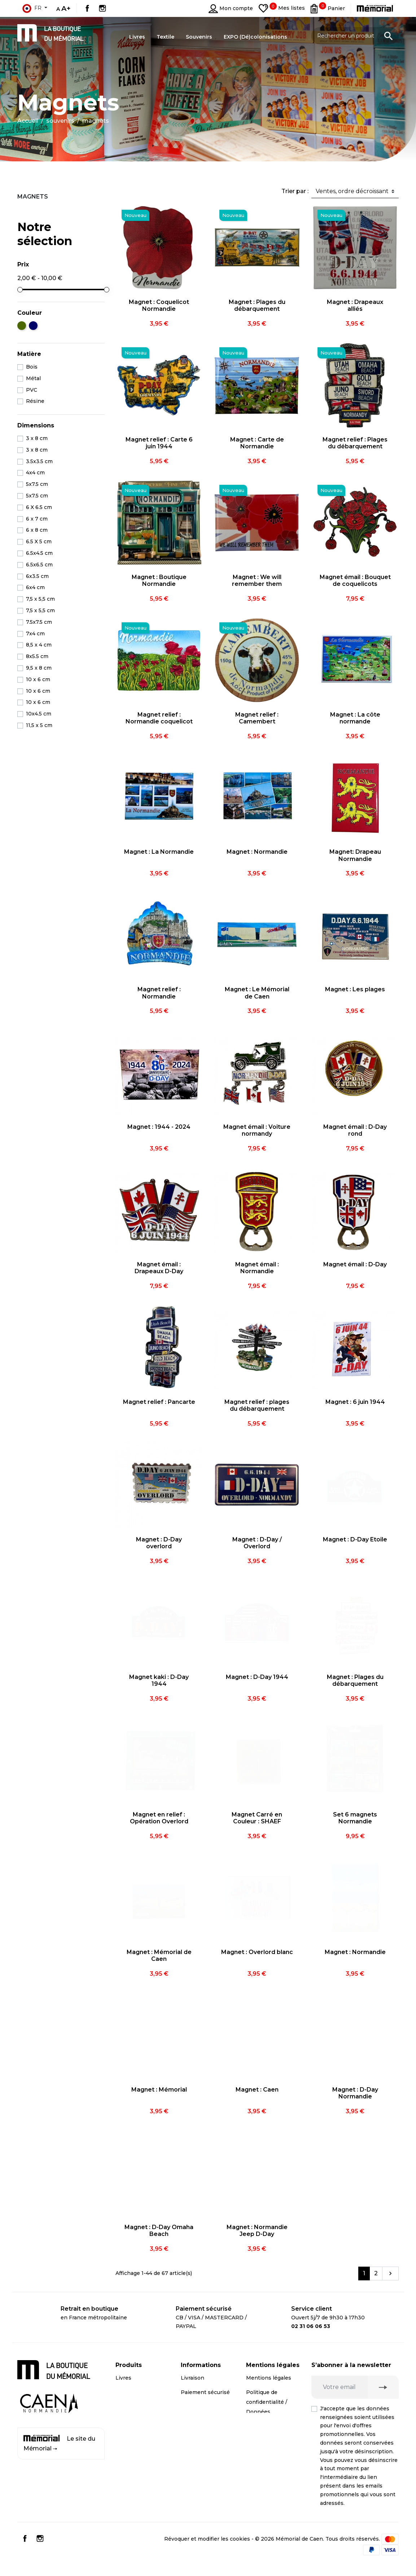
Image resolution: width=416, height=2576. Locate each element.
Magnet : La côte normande (355, 718)
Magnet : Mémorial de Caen (159, 1955)
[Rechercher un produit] (355, 35)
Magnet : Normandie (257, 851)
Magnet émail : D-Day (355, 1264)
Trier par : (294, 191)
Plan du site (196, 2445)
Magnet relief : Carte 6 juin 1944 (159, 443)
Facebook (87, 8)
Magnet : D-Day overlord (159, 1543)
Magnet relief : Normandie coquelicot (159, 718)
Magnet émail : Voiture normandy (256, 1130)
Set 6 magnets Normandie (355, 1818)
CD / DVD (127, 2392)
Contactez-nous (202, 2431)
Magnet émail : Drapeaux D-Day (159, 1268)
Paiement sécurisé (205, 2392)
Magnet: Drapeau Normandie (355, 855)
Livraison (192, 2378)
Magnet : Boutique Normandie (159, 580)
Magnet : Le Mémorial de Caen (257, 993)
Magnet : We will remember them (257, 580)
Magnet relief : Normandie (159, 993)
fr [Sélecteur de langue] (32, 8)
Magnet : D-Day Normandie (355, 2093)
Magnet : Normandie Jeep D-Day (257, 2230)
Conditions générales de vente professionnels (271, 2499)
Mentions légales (268, 2378)
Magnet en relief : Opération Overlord (159, 1818)
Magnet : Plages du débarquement (257, 305)
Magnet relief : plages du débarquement (256, 1405)
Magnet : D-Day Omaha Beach (158, 2230)
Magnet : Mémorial (159, 2089)
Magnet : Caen (257, 2089)
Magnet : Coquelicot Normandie (159, 305)
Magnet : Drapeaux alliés (355, 305)
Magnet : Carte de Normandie (257, 443)
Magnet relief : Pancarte (159, 1401)
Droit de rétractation (272, 2436)
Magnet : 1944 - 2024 (159, 1126)
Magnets (32, 196)
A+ (66, 8)
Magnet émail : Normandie (257, 1268)
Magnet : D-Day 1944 (257, 1677)
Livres (123, 2378)
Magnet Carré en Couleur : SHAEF (257, 1818)
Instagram (102, 8)
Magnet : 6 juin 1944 (355, 1401)
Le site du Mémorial (59, 2443)
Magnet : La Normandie (159, 851)
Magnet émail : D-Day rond (355, 1130)
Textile (124, 2421)
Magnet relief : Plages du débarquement (355, 443)
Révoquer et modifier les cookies (207, 2548)
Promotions (130, 2435)
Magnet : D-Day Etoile (355, 1539)
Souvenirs (128, 2406)
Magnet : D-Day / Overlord (257, 1543)
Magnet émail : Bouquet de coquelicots (355, 580)
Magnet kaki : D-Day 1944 (159, 1680)
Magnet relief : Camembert (257, 718)
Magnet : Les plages (355, 989)
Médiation (259, 2450)
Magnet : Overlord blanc (257, 1952)
